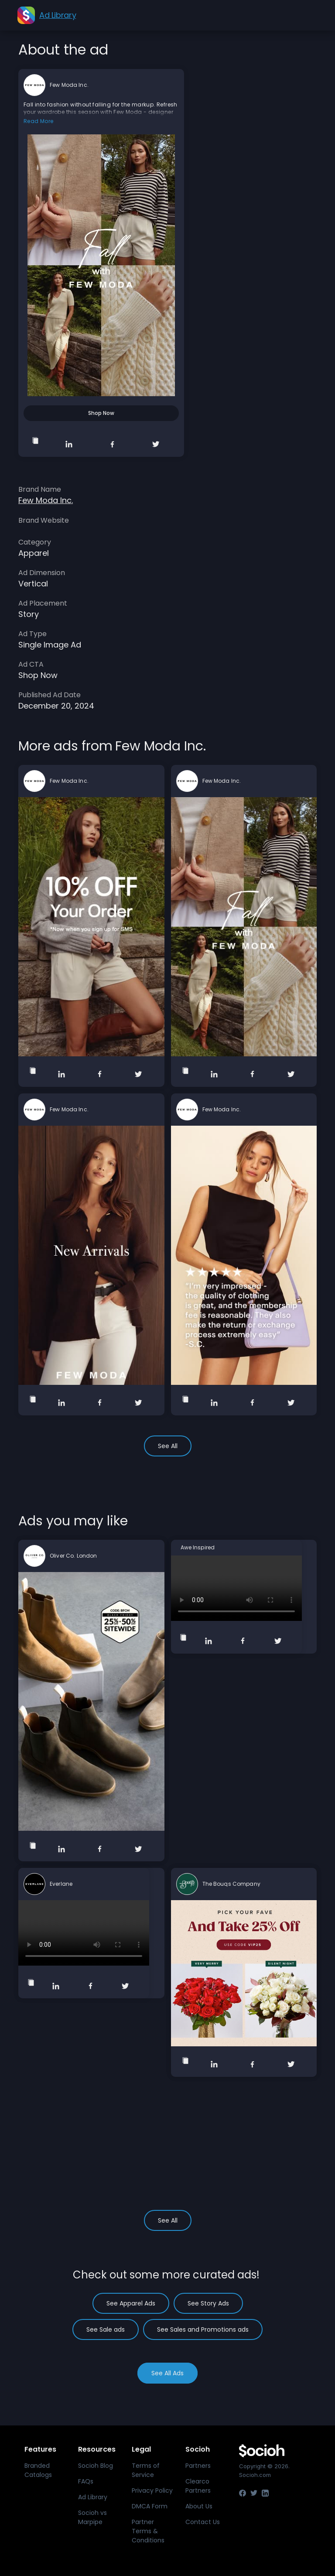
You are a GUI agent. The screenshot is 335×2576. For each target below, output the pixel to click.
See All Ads (167, 2373)
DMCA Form (150, 2506)
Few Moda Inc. (69, 85)
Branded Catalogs (38, 2470)
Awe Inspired (198, 1547)
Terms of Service (146, 2470)
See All (168, 1446)
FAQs (85, 2481)
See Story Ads (208, 2303)
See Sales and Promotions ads (203, 2329)
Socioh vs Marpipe (92, 2517)
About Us (198, 2506)
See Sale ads (105, 2329)
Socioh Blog (95, 2465)
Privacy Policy (152, 2490)
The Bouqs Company (231, 1884)
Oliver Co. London (73, 1556)
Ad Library (92, 2497)
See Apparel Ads (130, 2303)
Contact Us (202, 2522)
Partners (198, 2465)
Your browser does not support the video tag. (236, 1588)
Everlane (61, 1884)
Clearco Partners (198, 2486)
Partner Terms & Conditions (148, 2531)
